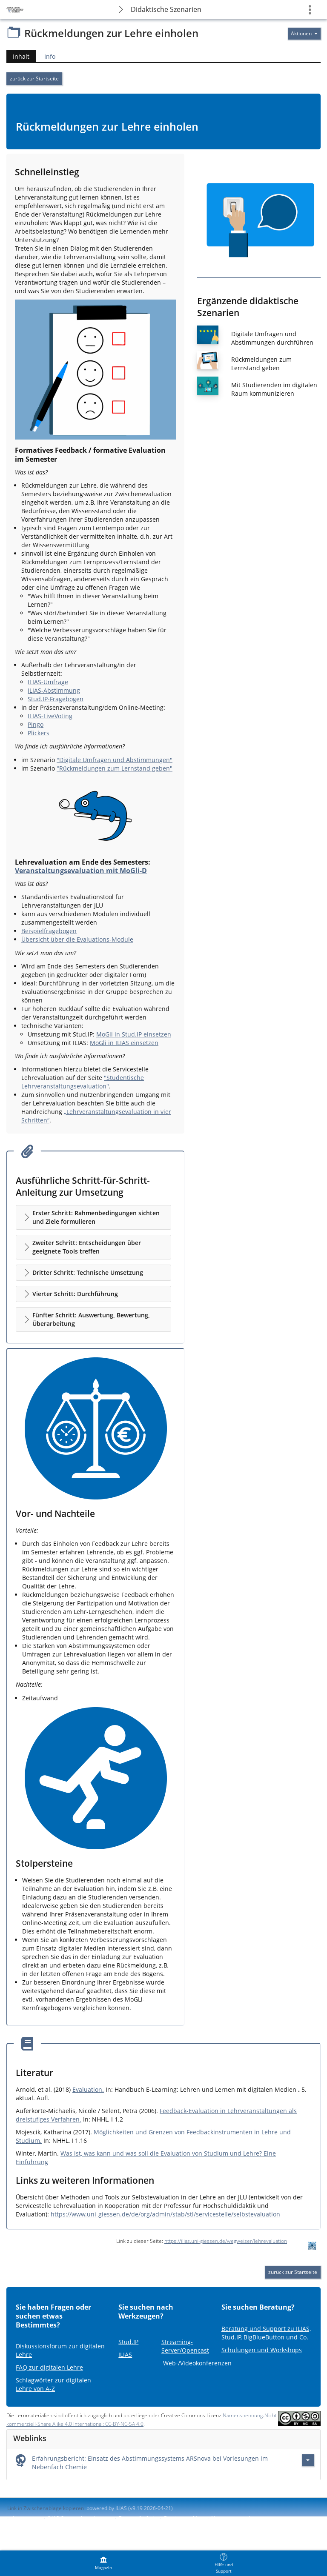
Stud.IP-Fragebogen (55, 699)
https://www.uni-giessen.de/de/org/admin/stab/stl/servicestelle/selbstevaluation (165, 2214)
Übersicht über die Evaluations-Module (77, 939)
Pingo (35, 724)
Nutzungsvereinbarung (238, 2518)
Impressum (26, 2518)
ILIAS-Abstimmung (54, 690)
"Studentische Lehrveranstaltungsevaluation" (82, 1082)
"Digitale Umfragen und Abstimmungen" (114, 760)
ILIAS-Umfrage (48, 682)
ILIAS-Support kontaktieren (79, 2518)
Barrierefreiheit (137, 2518)
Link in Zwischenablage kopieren (45, 2508)
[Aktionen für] (304, 34)
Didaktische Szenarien (166, 9)
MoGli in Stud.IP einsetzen (133, 1034)
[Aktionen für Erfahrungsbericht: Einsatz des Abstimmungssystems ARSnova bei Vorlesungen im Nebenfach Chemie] (308, 2460)
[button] (93, 1217)
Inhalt (17, 56)
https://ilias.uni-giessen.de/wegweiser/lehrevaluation (225, 2241)
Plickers (38, 733)
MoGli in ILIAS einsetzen (124, 1043)
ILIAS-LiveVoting (50, 716)
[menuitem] (103, 2563)
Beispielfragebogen (49, 931)
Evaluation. (88, 2089)
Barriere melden (183, 2518)
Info (49, 56)
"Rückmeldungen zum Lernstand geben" (114, 768)
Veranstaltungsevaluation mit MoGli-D (81, 870)
